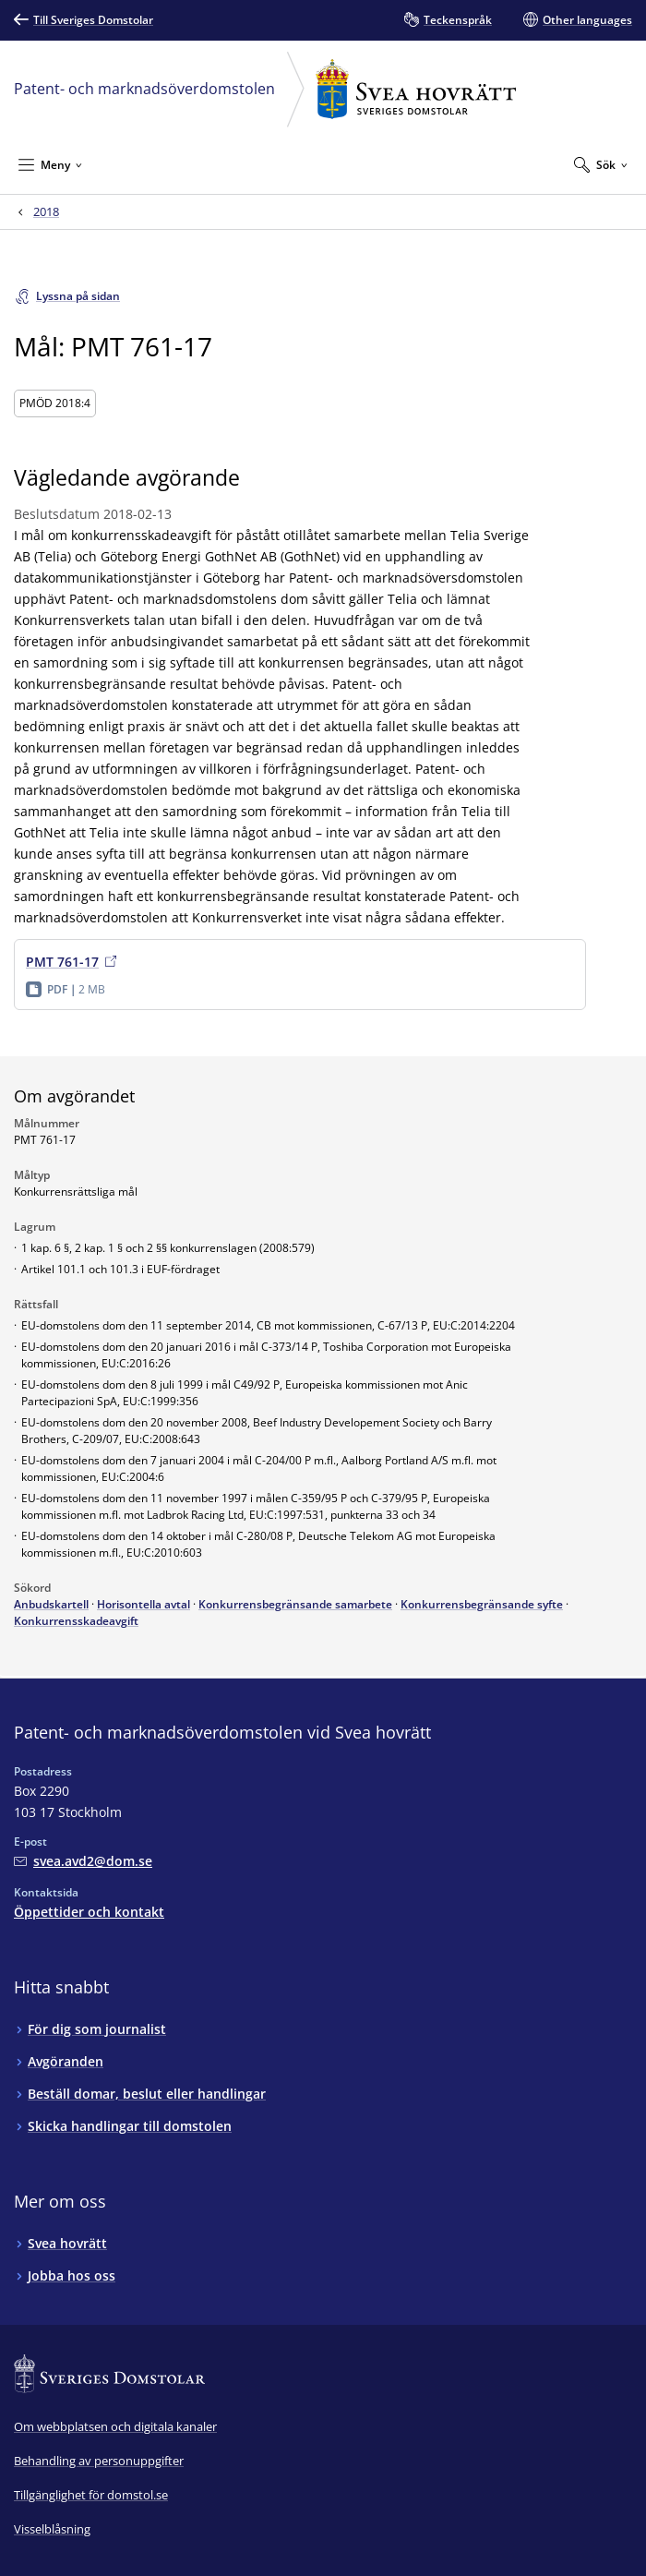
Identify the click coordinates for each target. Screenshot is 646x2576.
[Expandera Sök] (601, 164)
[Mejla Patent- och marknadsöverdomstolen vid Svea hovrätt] (83, 1861)
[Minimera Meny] (50, 164)
